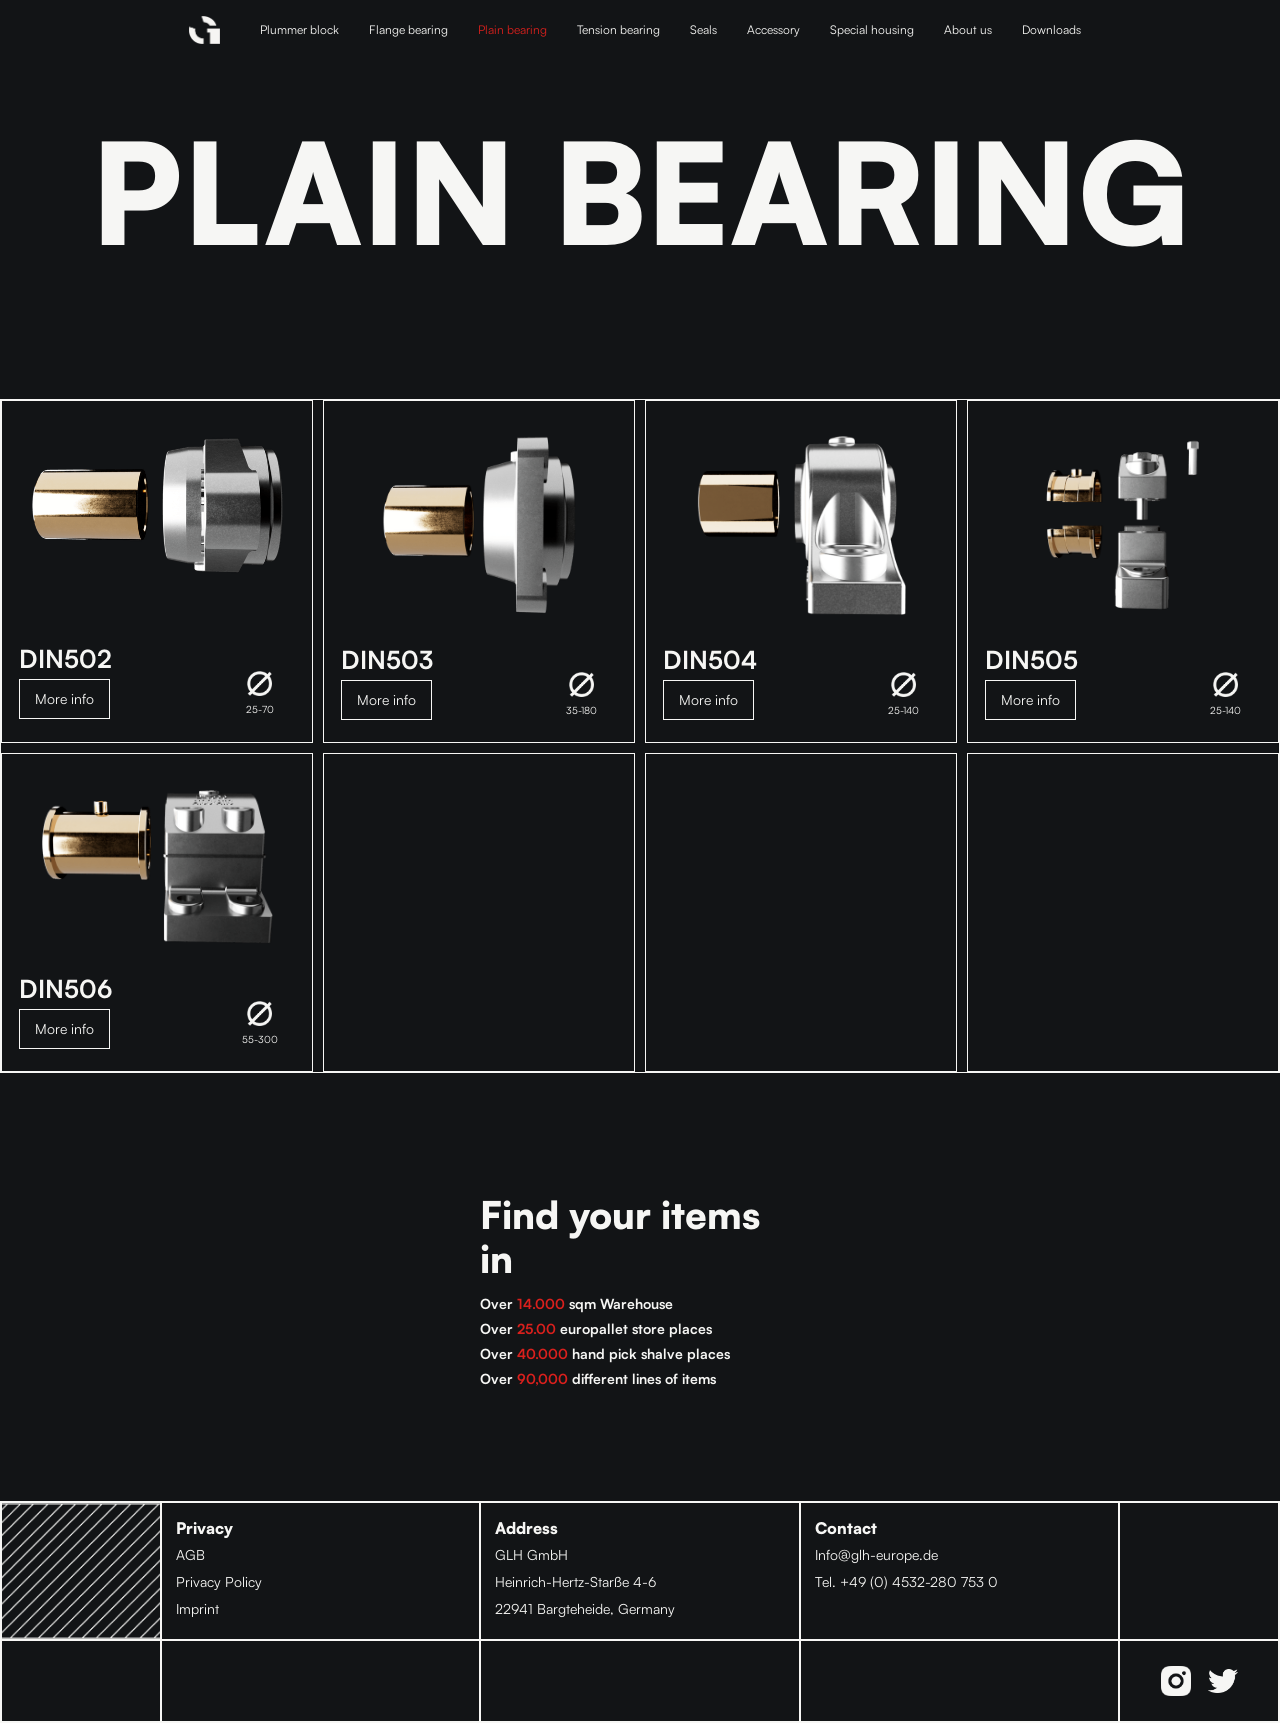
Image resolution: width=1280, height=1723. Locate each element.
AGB (190, 1554)
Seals (703, 29)
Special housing (872, 29)
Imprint (197, 1608)
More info (64, 698)
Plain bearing (512, 29)
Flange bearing (408, 29)
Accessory (773, 29)
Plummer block (299, 29)
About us (968, 29)
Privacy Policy (219, 1581)
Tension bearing (618, 29)
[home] (204, 30)
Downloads (1051, 29)
